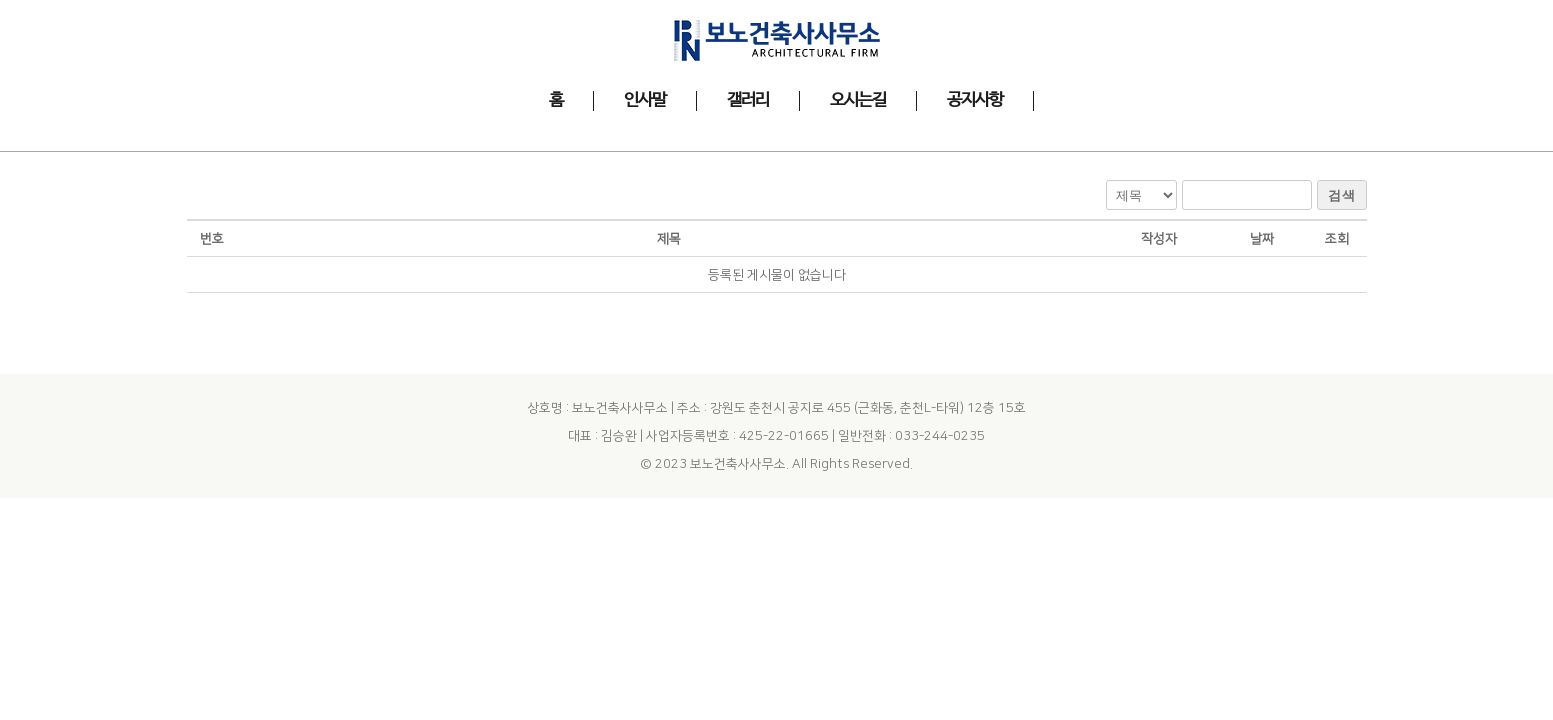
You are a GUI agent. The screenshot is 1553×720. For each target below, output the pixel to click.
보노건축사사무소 (738, 422)
